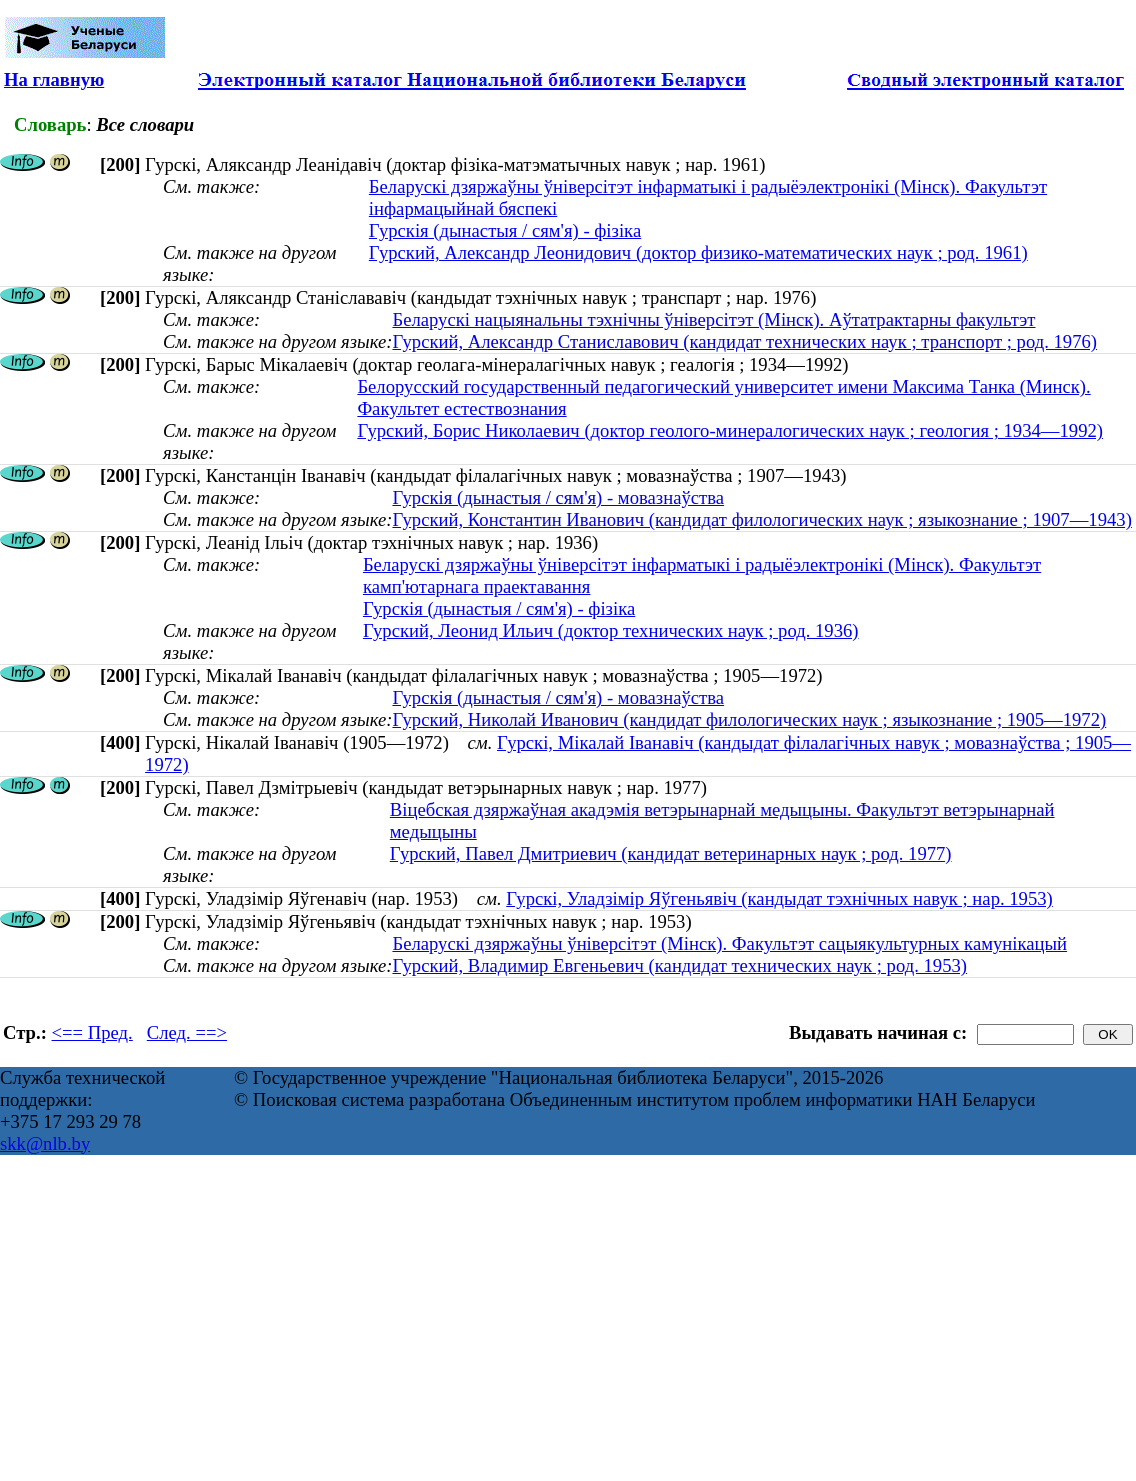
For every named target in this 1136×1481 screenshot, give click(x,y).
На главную (54, 79)
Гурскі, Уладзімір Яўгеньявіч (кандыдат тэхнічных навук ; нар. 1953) (779, 898)
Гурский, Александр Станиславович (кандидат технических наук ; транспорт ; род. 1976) (744, 341)
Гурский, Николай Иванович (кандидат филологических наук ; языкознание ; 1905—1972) (749, 719)
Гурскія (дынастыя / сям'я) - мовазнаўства (558, 497)
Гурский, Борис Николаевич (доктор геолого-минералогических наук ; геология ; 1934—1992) (730, 430)
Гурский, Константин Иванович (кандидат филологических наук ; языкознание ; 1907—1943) (761, 519)
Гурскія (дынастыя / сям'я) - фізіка (505, 230)
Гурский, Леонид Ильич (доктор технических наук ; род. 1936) (611, 630)
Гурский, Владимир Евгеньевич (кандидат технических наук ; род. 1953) (679, 965)
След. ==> (187, 1032)
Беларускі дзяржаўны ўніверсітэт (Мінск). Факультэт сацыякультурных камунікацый (729, 943)
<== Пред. (92, 1032)
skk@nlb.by (45, 1143)
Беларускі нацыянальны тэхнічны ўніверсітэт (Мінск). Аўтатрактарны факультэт (713, 319)
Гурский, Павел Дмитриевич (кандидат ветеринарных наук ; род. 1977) (671, 853)
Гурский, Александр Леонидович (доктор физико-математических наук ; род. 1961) (698, 252)
